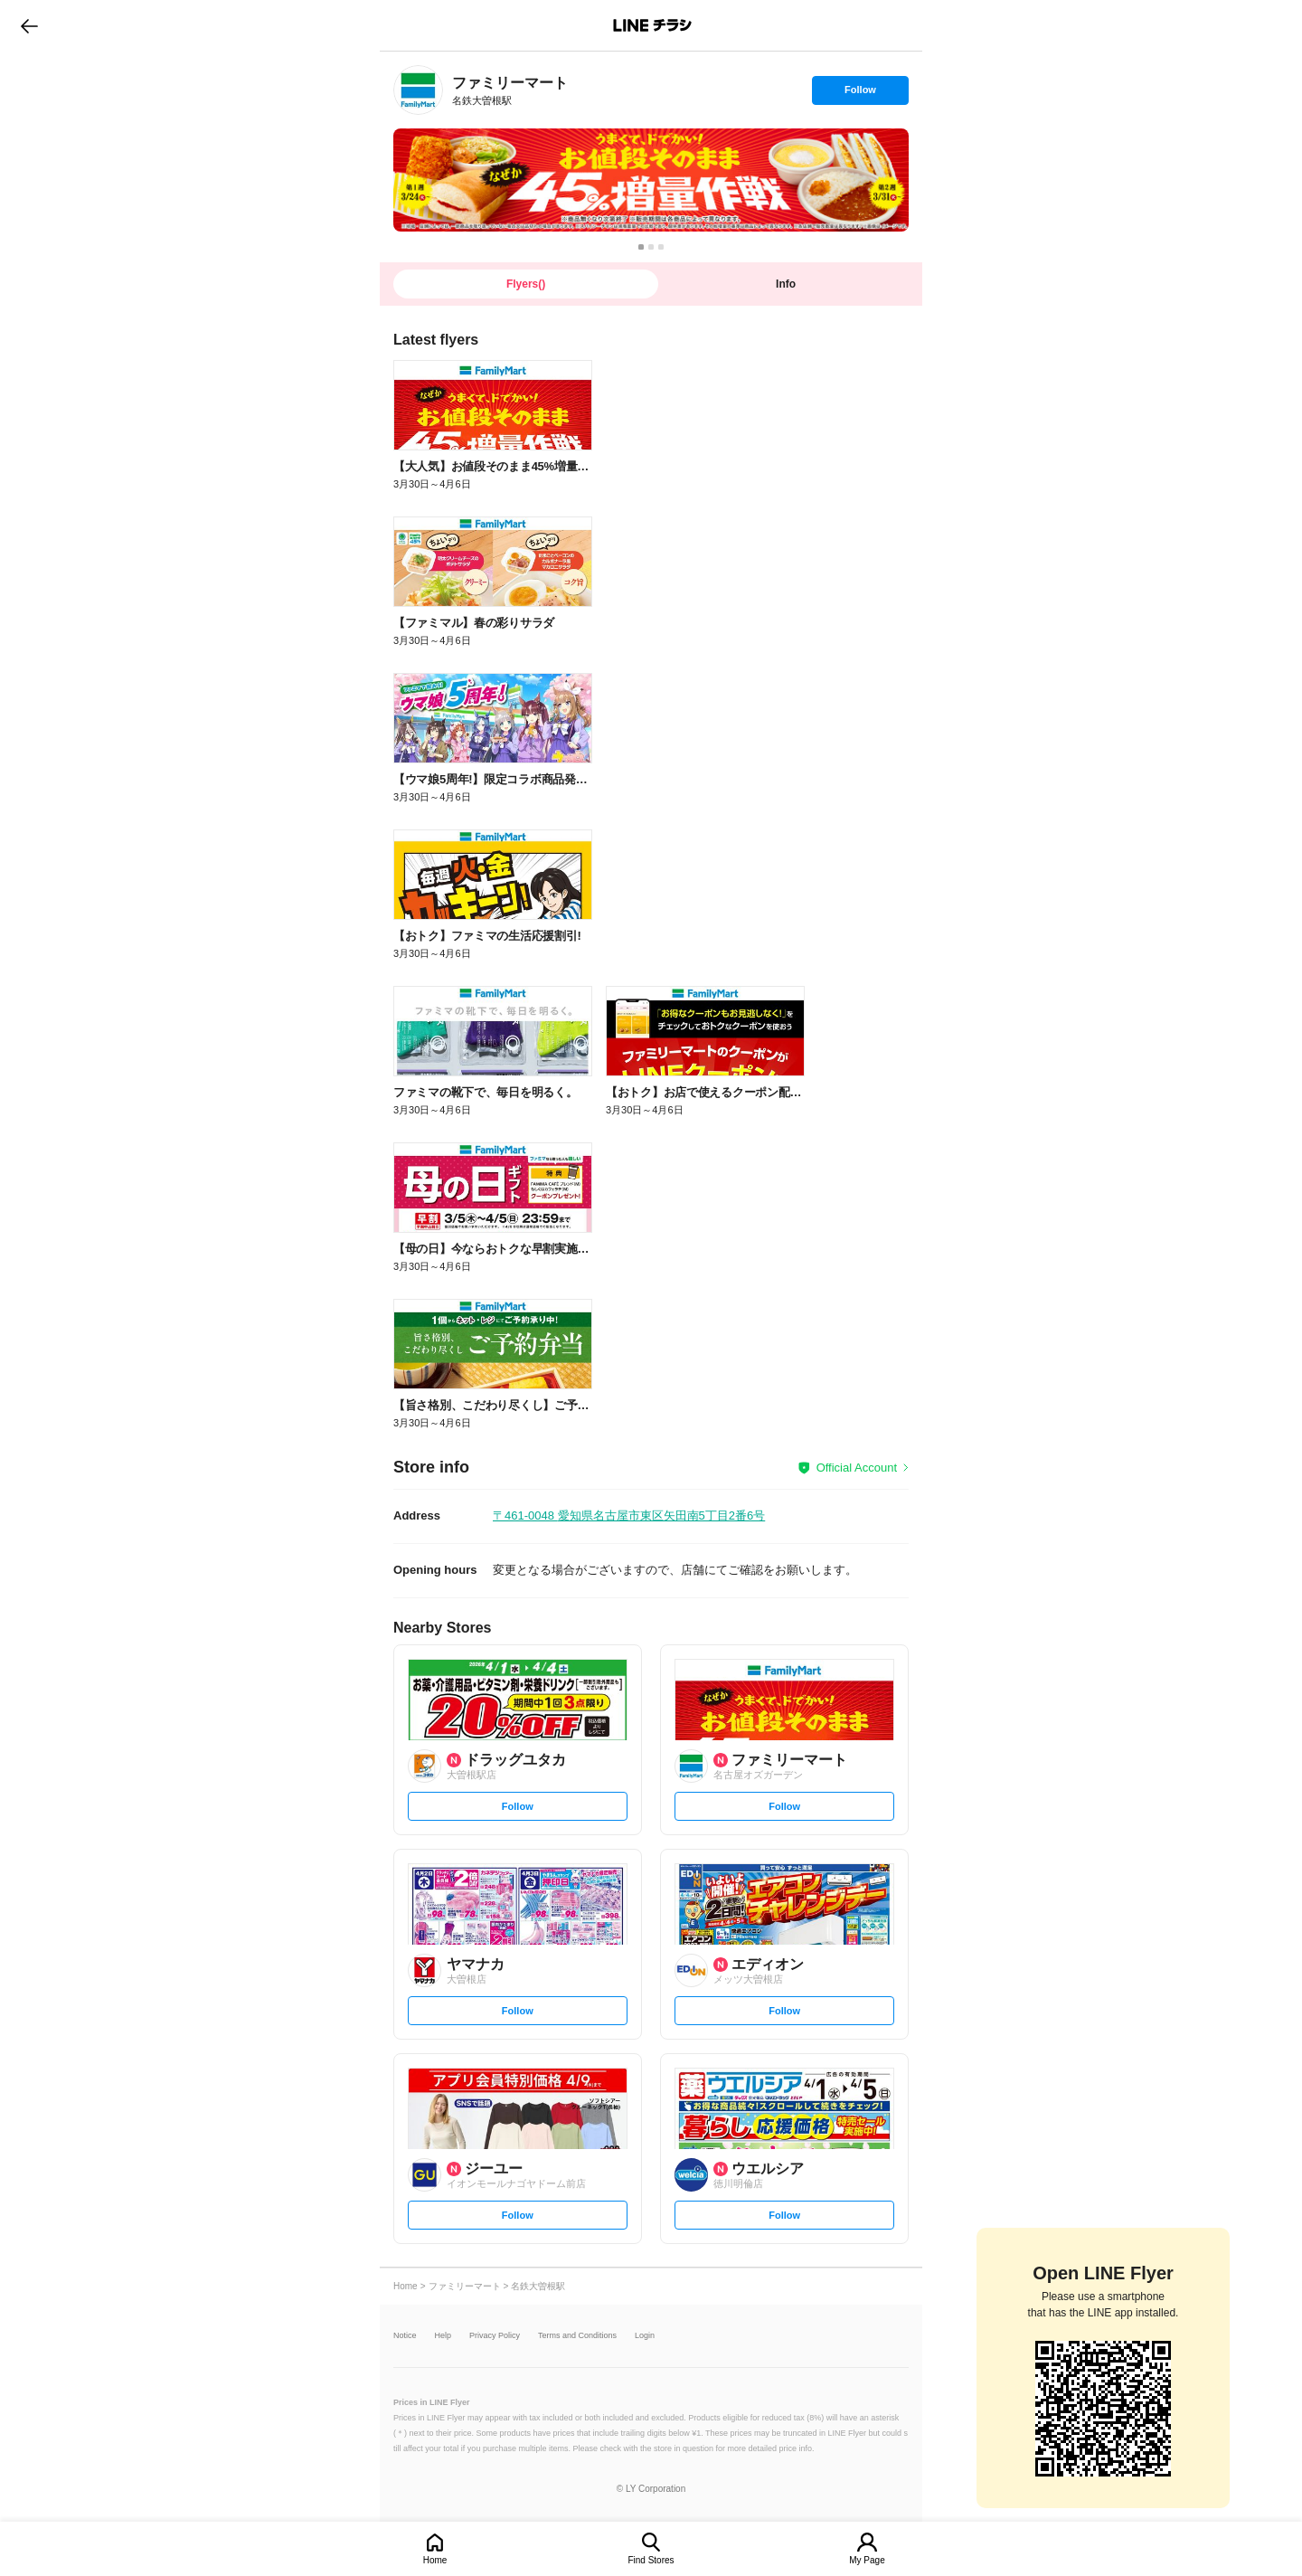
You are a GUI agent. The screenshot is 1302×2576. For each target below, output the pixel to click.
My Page (866, 2560)
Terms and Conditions (577, 2336)
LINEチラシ (652, 25)
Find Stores (650, 2560)
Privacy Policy (494, 2336)
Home (435, 2560)
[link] (418, 90)
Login (645, 2336)
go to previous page (29, 25)
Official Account (856, 1467)
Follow (860, 94)
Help (443, 2336)
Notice (405, 2336)
